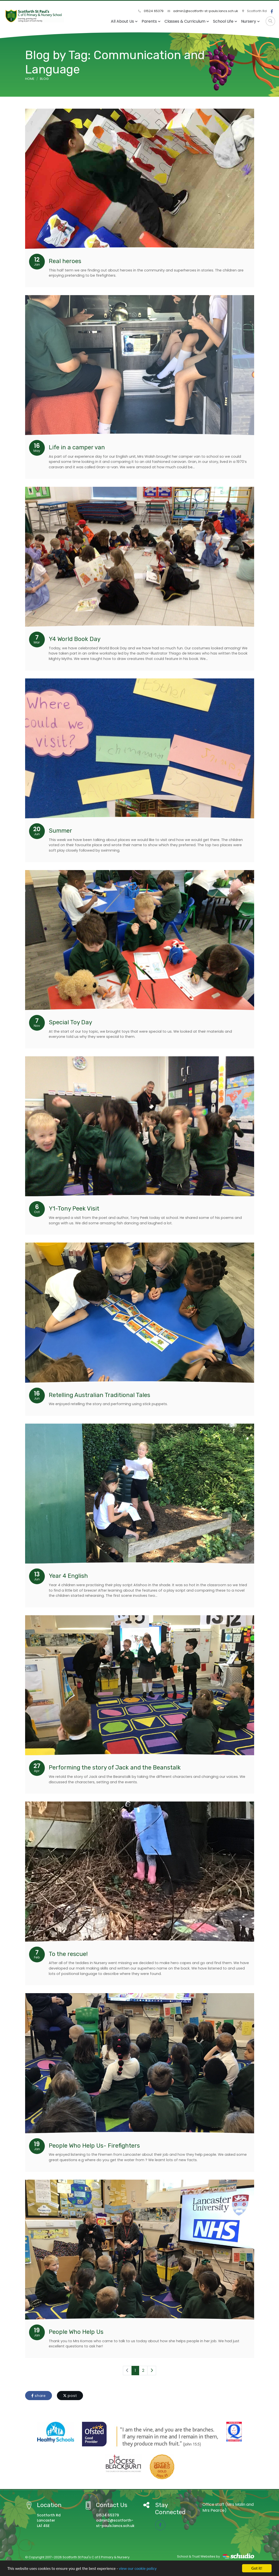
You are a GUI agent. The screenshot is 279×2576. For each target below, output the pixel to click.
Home (29, 79)
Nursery (250, 21)
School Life (225, 21)
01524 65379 (151, 11)
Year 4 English (68, 1575)
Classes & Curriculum (186, 21)
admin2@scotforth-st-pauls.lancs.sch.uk (202, 11)
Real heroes (65, 261)
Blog (44, 79)
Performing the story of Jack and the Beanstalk (115, 1767)
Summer (60, 830)
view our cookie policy (138, 2568)
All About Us (124, 21)
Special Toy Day (70, 1022)
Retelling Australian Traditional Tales (99, 1395)
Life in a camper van (77, 447)
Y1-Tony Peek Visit (74, 1208)
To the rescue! (68, 1954)
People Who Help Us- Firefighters (94, 2145)
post (70, 2395)
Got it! (256, 2568)
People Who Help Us (76, 2331)
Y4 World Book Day (74, 639)
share (38, 2395)
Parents (151, 21)
